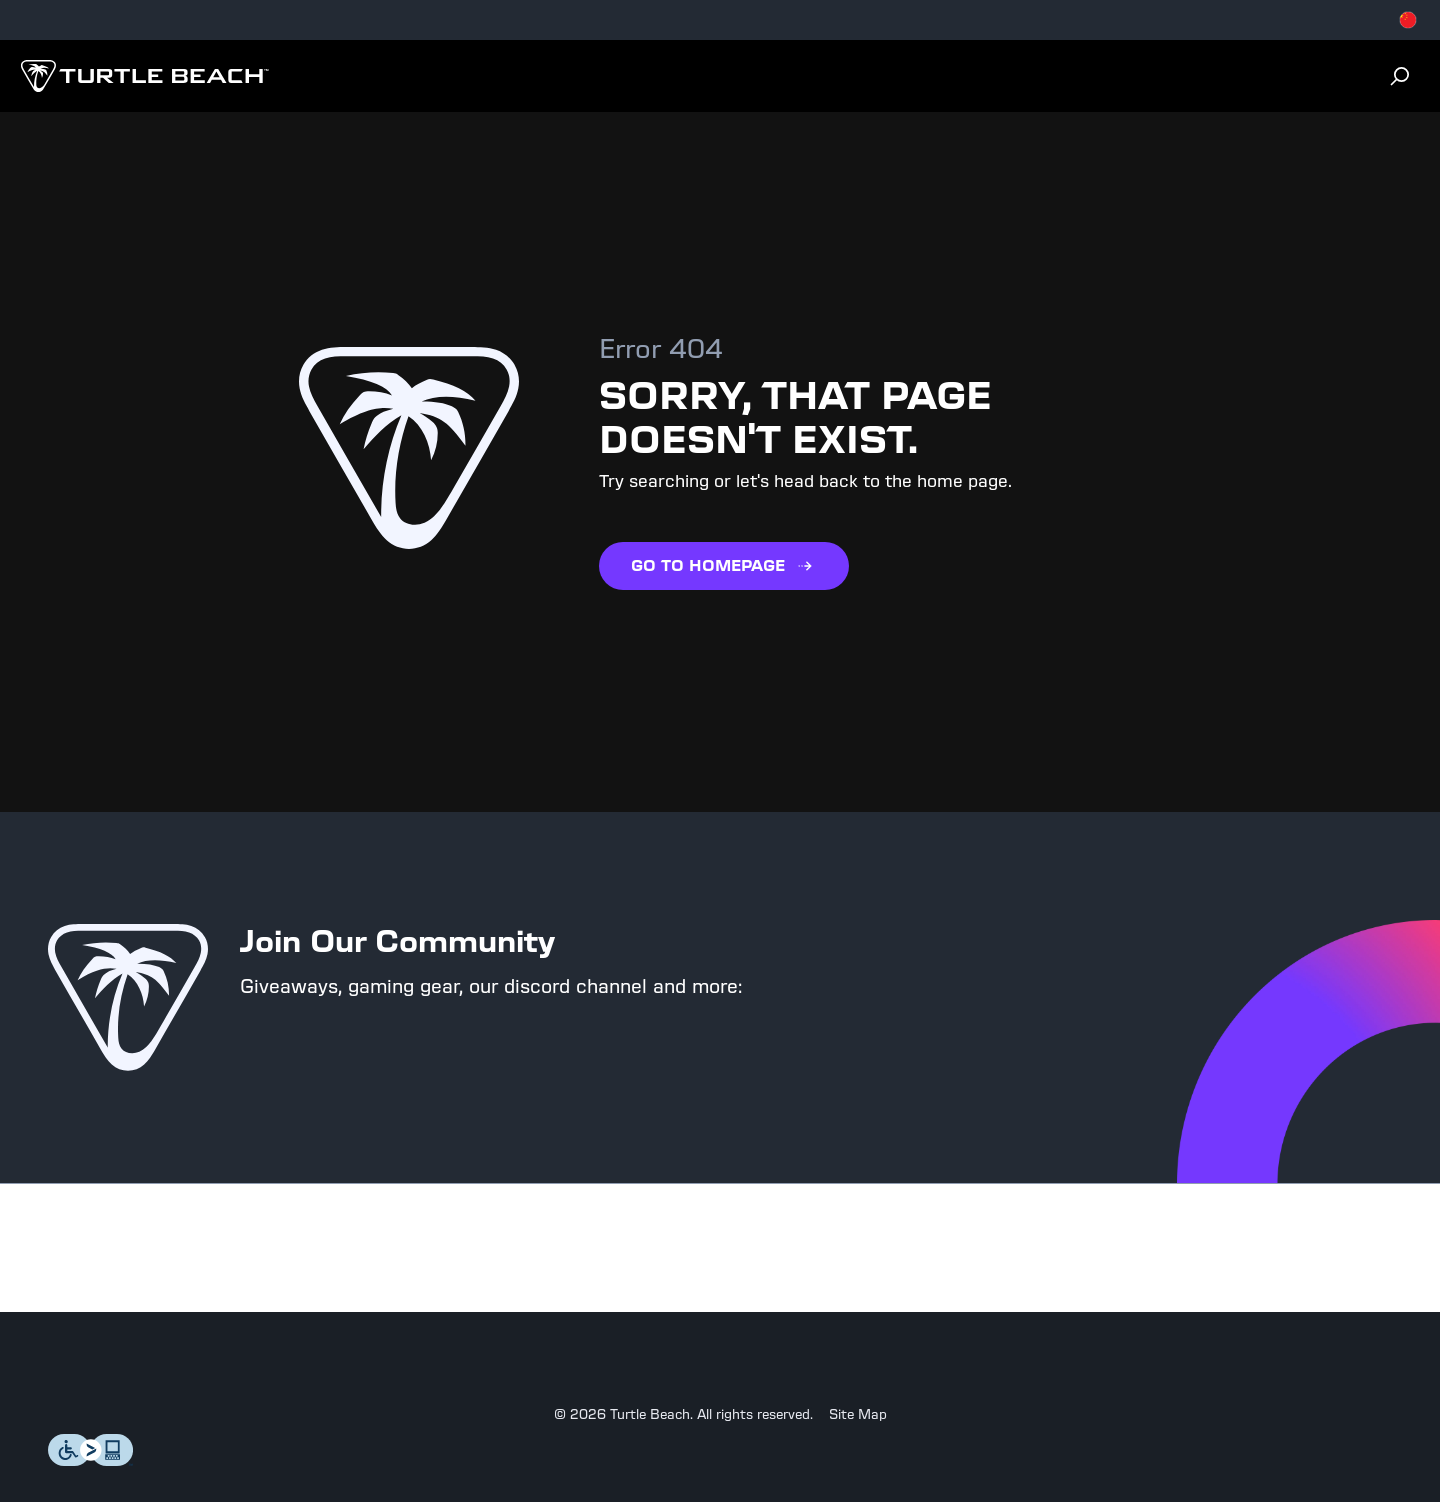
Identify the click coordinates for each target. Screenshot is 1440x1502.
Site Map (858, 1415)
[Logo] (144, 76)
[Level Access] (91, 1460)
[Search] (1400, 76)
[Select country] (1408, 20)
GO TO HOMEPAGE (724, 566)
